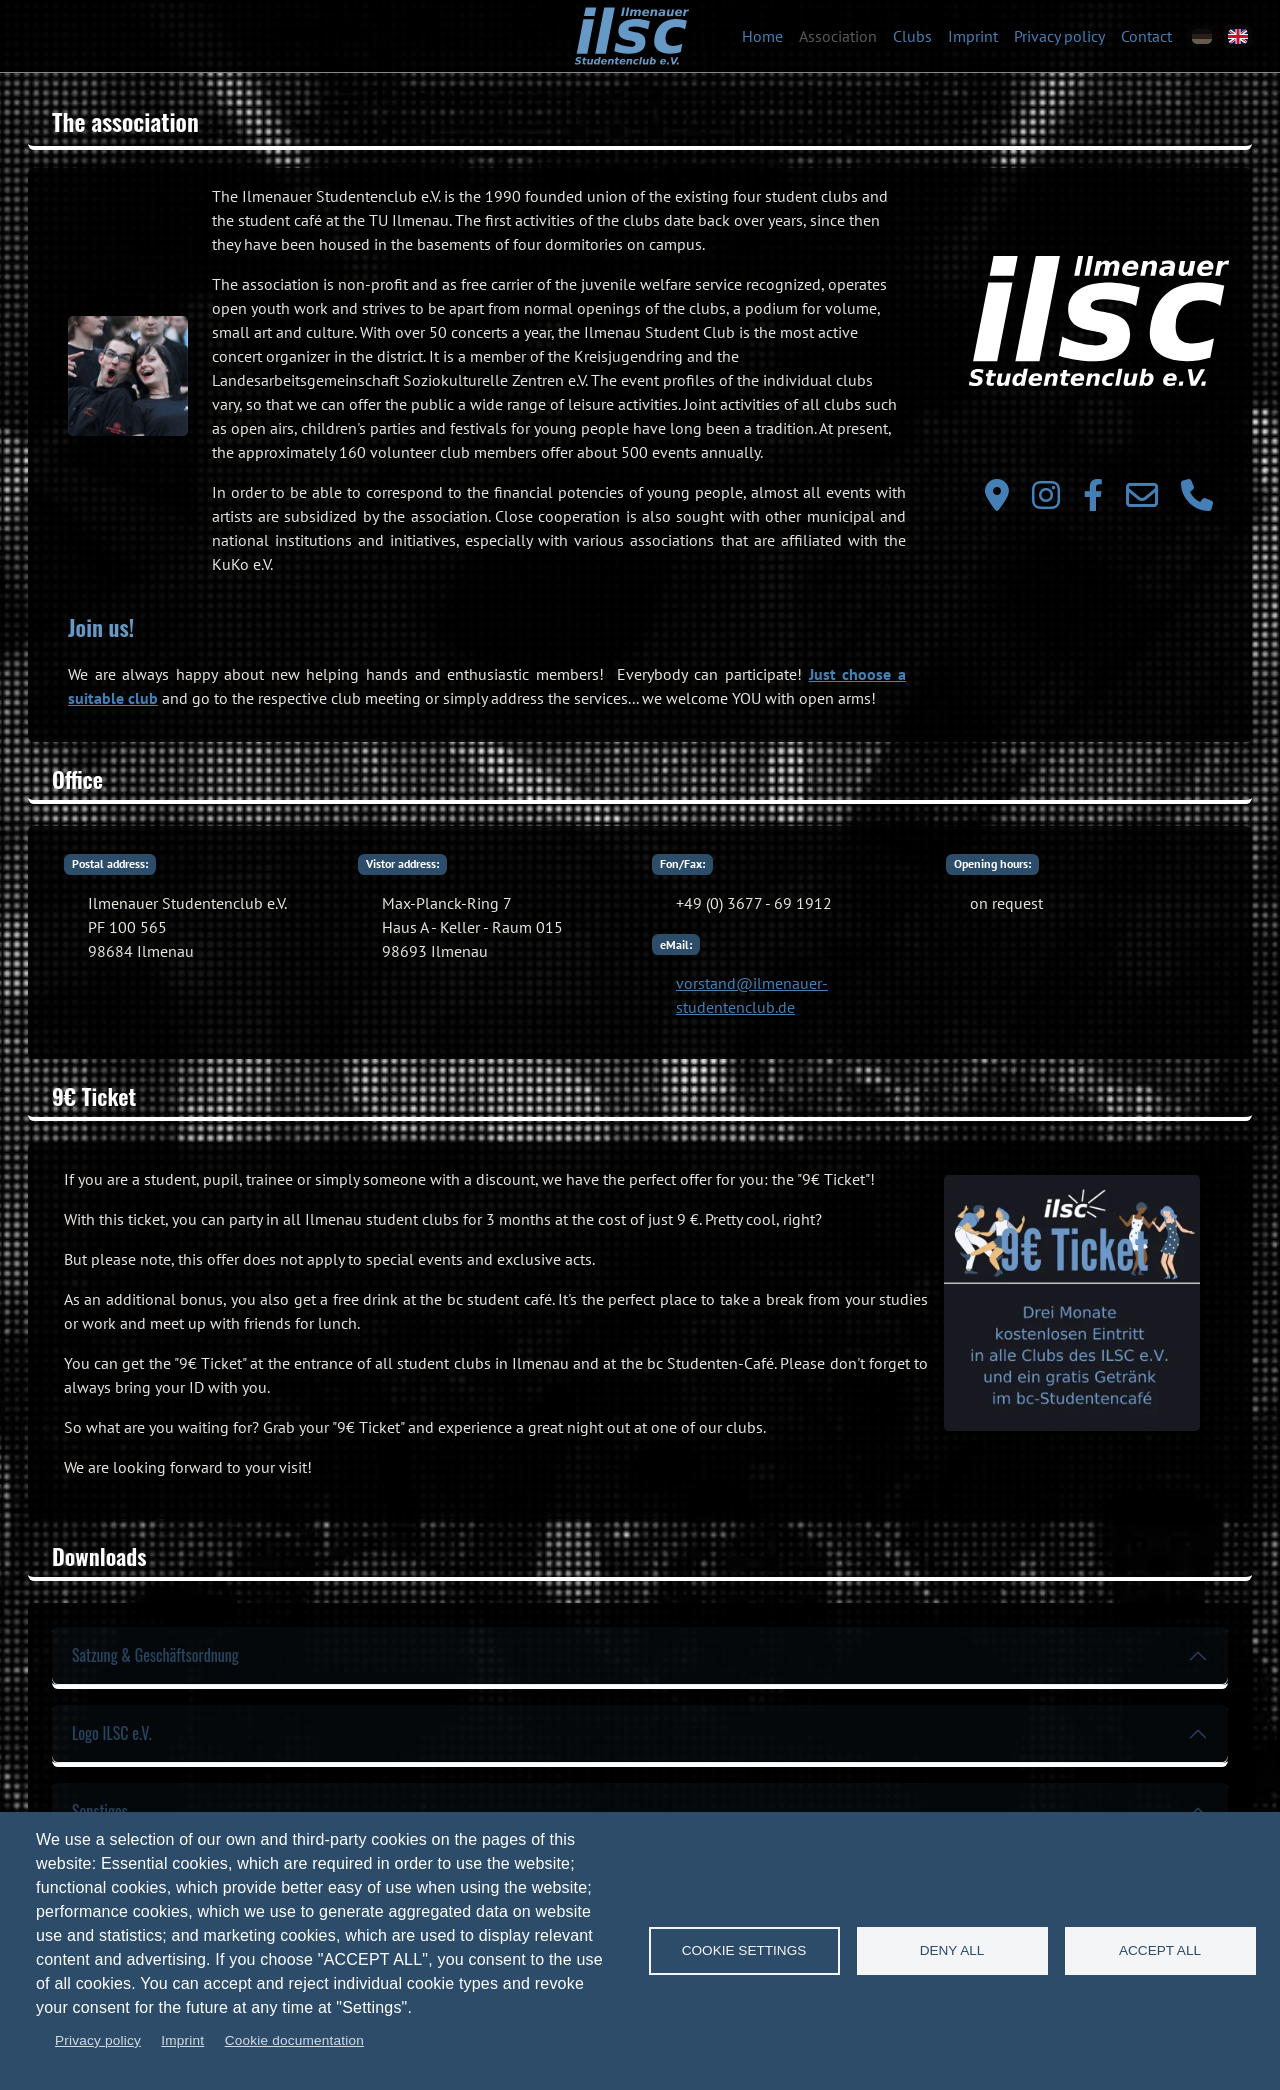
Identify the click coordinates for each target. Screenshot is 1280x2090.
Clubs (912, 36)
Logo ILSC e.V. (112, 1733)
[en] (1238, 36)
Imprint (973, 36)
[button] (128, 376)
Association (838, 36)
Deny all (952, 1950)
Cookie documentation (294, 2040)
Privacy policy (1059, 36)
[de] (1202, 36)
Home (762, 36)
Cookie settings (744, 1950)
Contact (1146, 36)
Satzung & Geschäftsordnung (155, 1655)
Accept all (1160, 1950)
